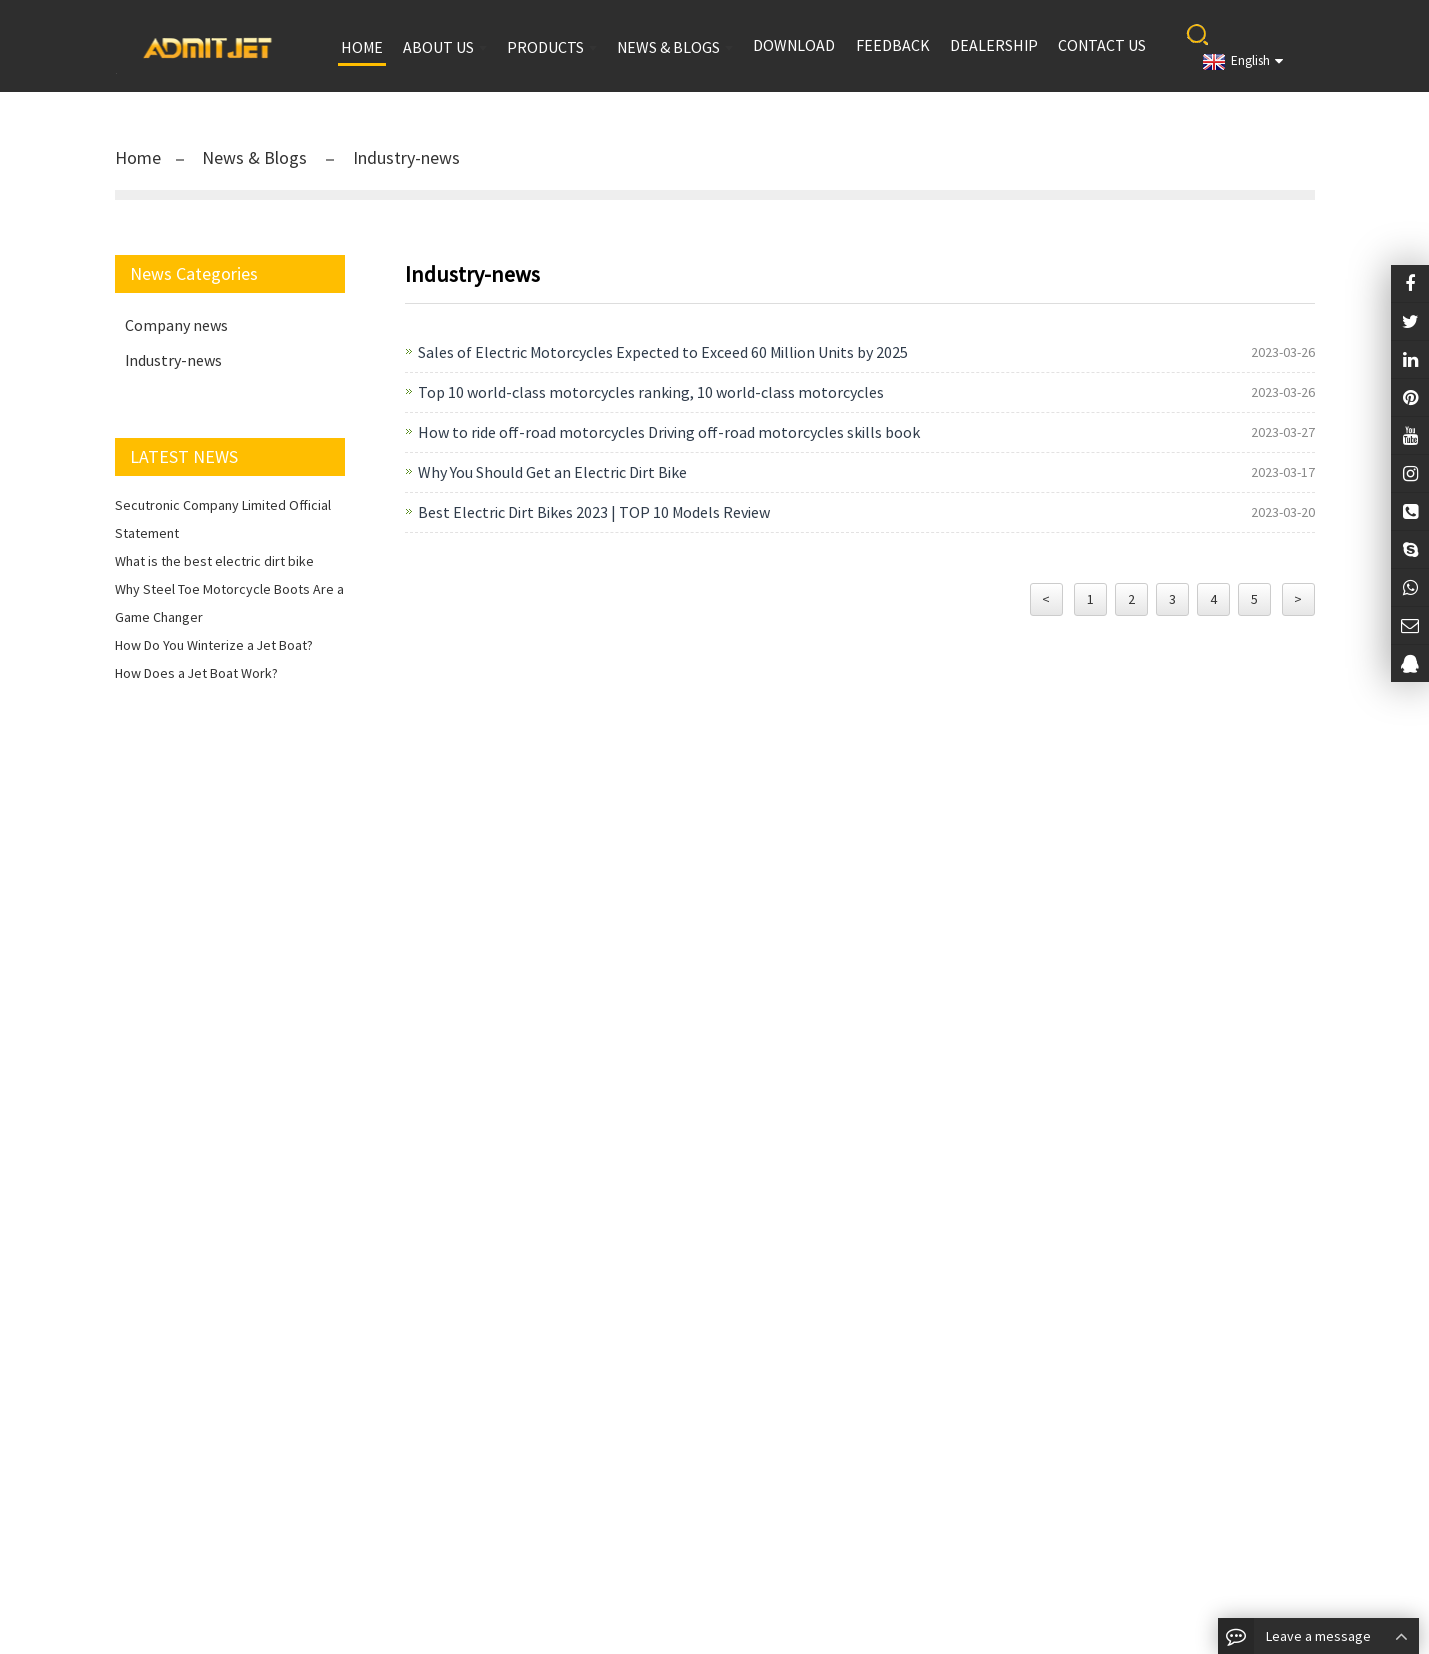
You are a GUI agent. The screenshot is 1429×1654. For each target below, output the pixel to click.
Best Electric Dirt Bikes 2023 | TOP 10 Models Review (594, 512)
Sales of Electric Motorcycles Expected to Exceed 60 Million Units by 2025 (663, 352)
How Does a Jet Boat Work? (196, 673)
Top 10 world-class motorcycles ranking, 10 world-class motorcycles (651, 392)
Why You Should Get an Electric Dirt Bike (552, 472)
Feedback (893, 45)
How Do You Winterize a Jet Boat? (214, 645)
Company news (176, 325)
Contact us (1102, 45)
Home (138, 157)
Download (794, 45)
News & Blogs (256, 157)
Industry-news (404, 157)
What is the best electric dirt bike (214, 561)
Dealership (994, 45)
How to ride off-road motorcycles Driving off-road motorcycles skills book (669, 432)
